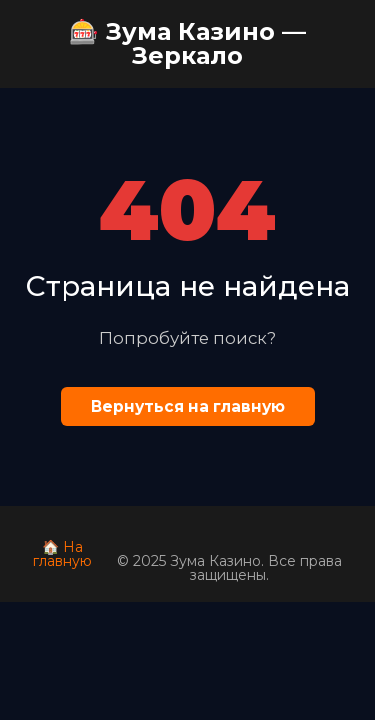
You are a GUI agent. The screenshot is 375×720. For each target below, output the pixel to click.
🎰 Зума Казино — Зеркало (187, 43)
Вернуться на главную (188, 406)
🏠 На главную (62, 554)
